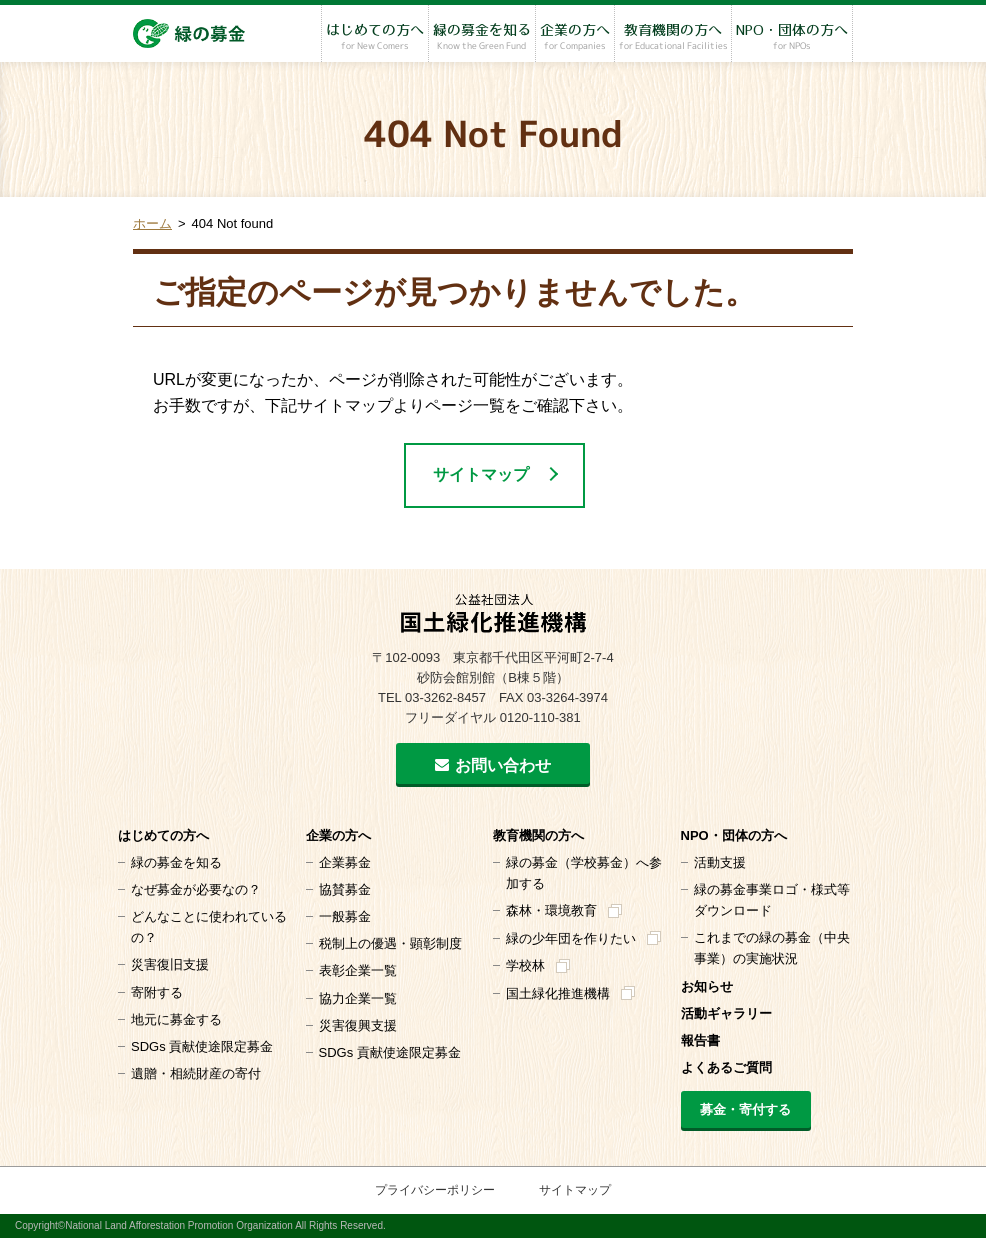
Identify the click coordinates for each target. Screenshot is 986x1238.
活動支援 (720, 862)
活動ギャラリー (726, 1013)
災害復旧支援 (170, 964)
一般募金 (345, 916)
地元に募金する (176, 1019)
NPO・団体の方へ (792, 37)
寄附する (157, 992)
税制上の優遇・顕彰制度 (390, 943)
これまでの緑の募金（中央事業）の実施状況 (772, 948)
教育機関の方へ (673, 37)
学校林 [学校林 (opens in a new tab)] (525, 965)
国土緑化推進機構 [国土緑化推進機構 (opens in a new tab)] (558, 993)
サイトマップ (481, 474)
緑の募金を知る (482, 37)
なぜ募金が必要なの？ (196, 889)
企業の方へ (575, 37)
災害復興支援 (358, 1025)
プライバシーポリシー (435, 1190)
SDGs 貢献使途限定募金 (202, 1046)
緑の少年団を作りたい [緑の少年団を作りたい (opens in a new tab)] (571, 938)
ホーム (152, 223)
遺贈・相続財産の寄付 (196, 1073)
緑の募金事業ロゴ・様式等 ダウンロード (772, 900)
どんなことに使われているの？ (209, 927)
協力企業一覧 (358, 998)
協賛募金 (345, 889)
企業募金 (345, 862)
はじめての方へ (375, 37)
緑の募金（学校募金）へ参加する (584, 873)
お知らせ (707, 986)
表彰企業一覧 (358, 970)
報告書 (700, 1040)
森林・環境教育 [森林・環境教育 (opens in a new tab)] (551, 910)
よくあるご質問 (726, 1067)
